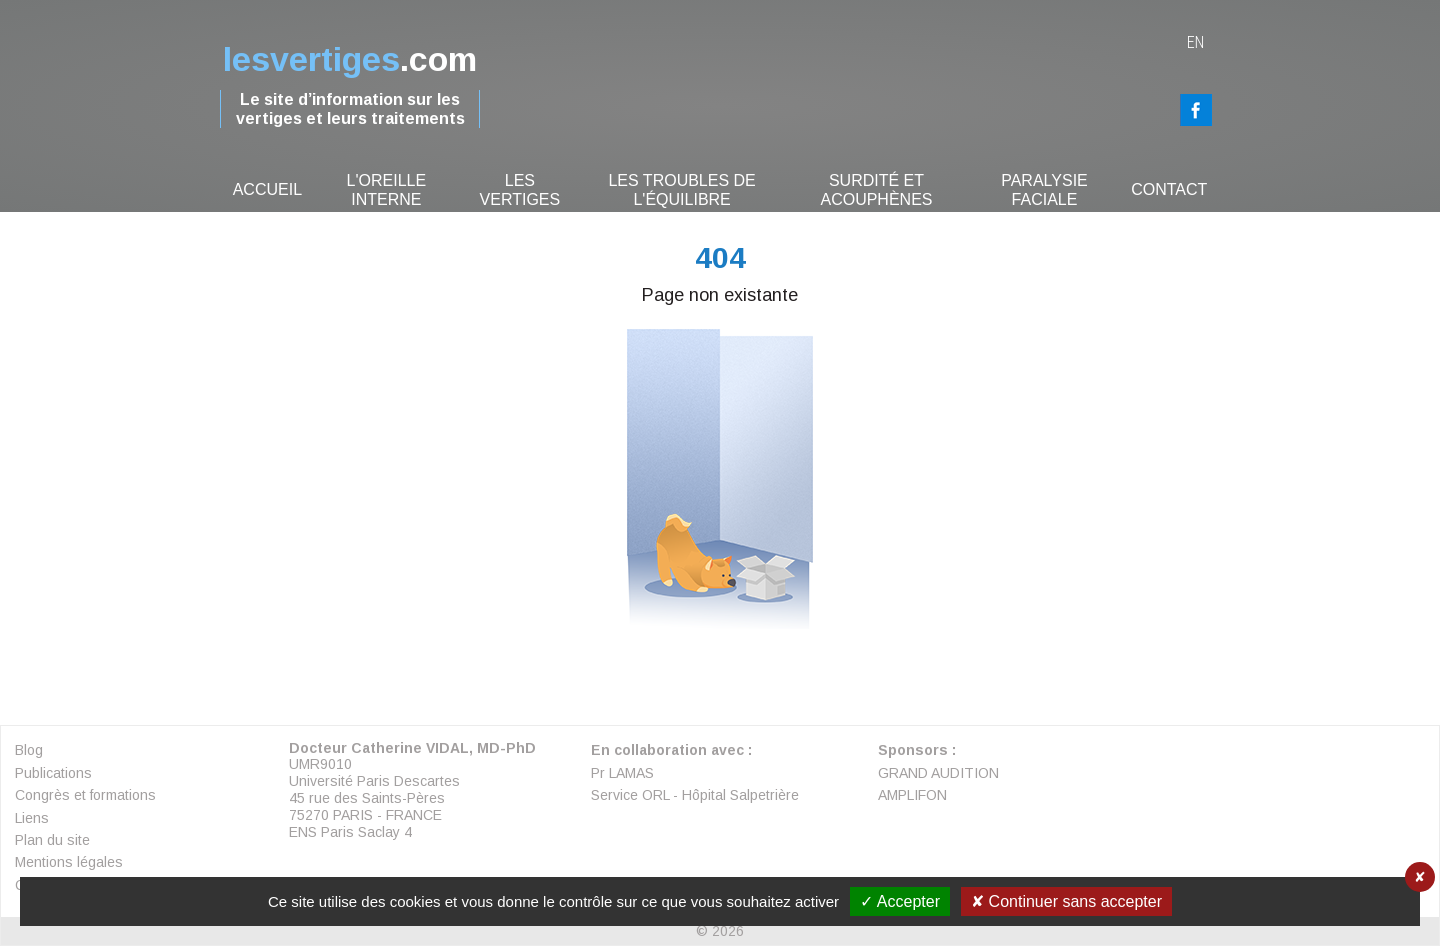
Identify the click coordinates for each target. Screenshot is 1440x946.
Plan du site (52, 840)
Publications (53, 773)
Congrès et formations (85, 795)
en (1196, 42)
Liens (32, 818)
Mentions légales (69, 862)
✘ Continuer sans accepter (1066, 901)
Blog (29, 750)
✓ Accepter (900, 901)
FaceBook (1196, 110)
